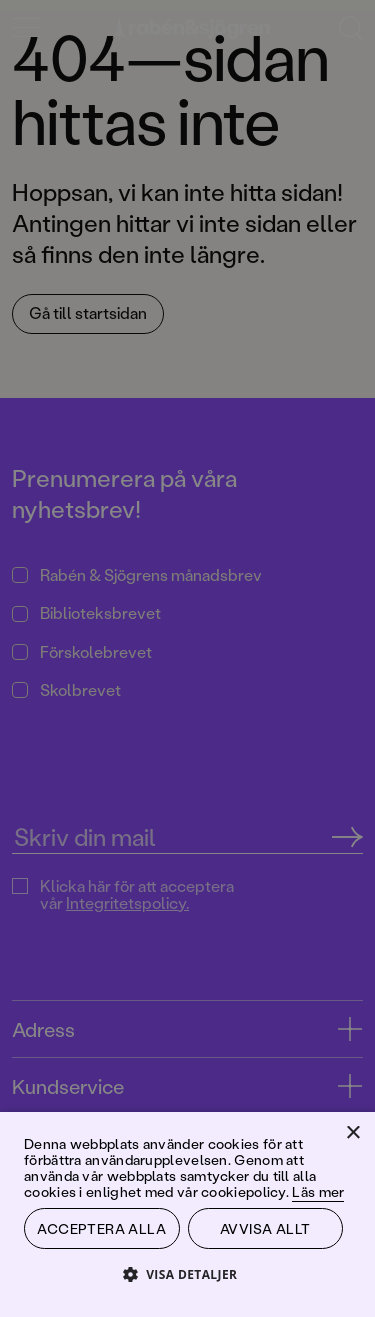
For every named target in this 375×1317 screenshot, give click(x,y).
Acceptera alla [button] (101, 1228)
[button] (188, 1273)
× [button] (352, 1133)
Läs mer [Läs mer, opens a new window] (318, 1191)
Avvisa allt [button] (265, 1228)
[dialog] (187, 658)
